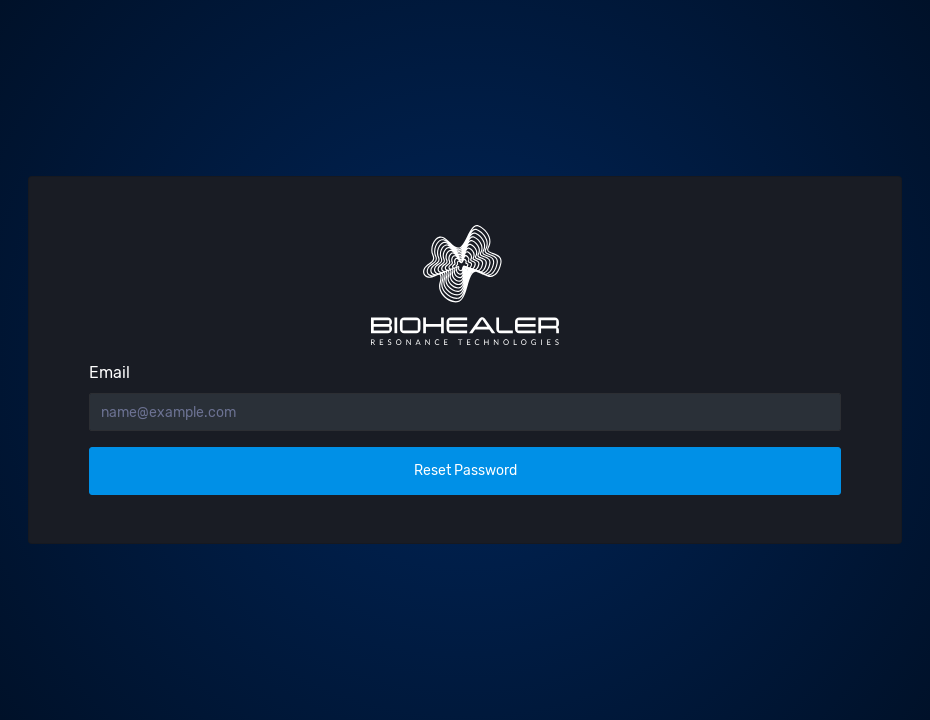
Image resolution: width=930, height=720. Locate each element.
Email (109, 372)
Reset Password (465, 470)
